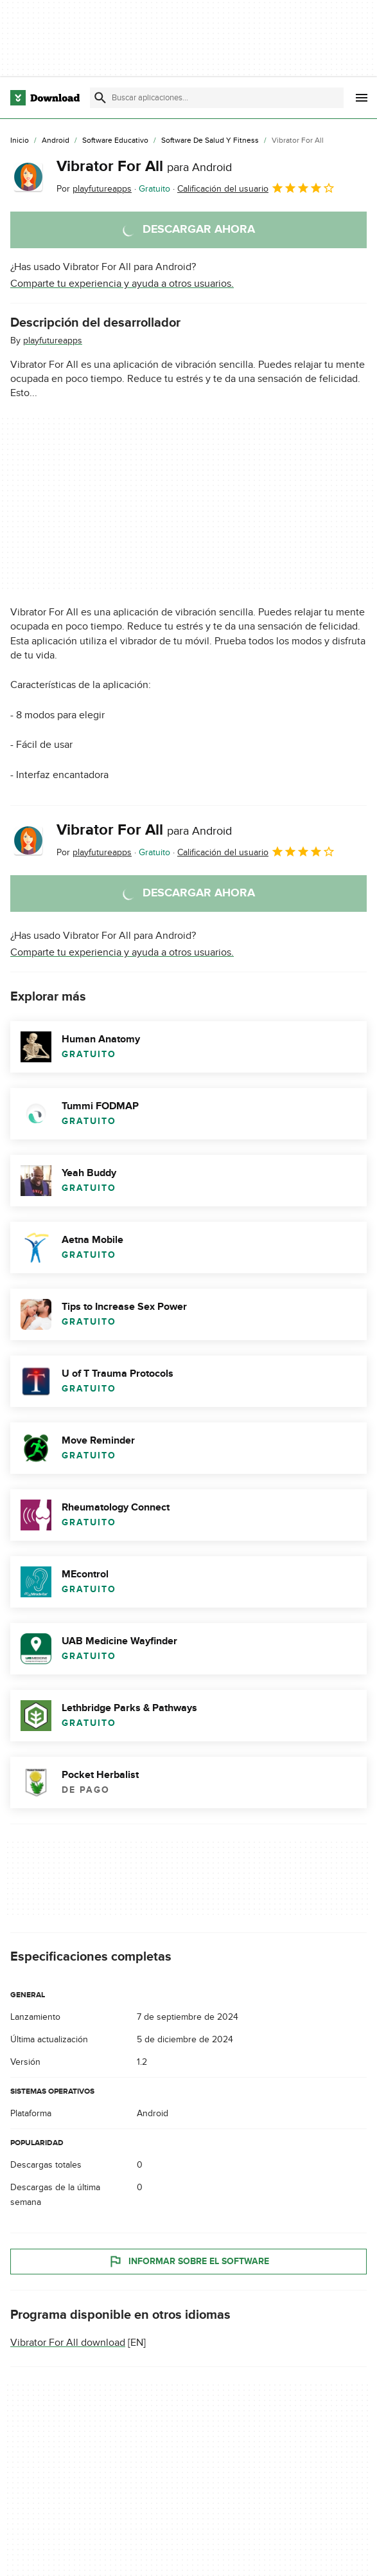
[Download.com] (45, 97)
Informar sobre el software (188, 2261)
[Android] (55, 140)
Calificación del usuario (256, 187)
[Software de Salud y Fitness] (210, 140)
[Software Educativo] (115, 140)
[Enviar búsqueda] (100, 97)
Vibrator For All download (67, 2342)
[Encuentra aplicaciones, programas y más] (217, 97)
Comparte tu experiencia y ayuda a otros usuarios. (122, 283)
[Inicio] (19, 140)
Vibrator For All (144, 166)
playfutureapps (52, 340)
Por (94, 188)
